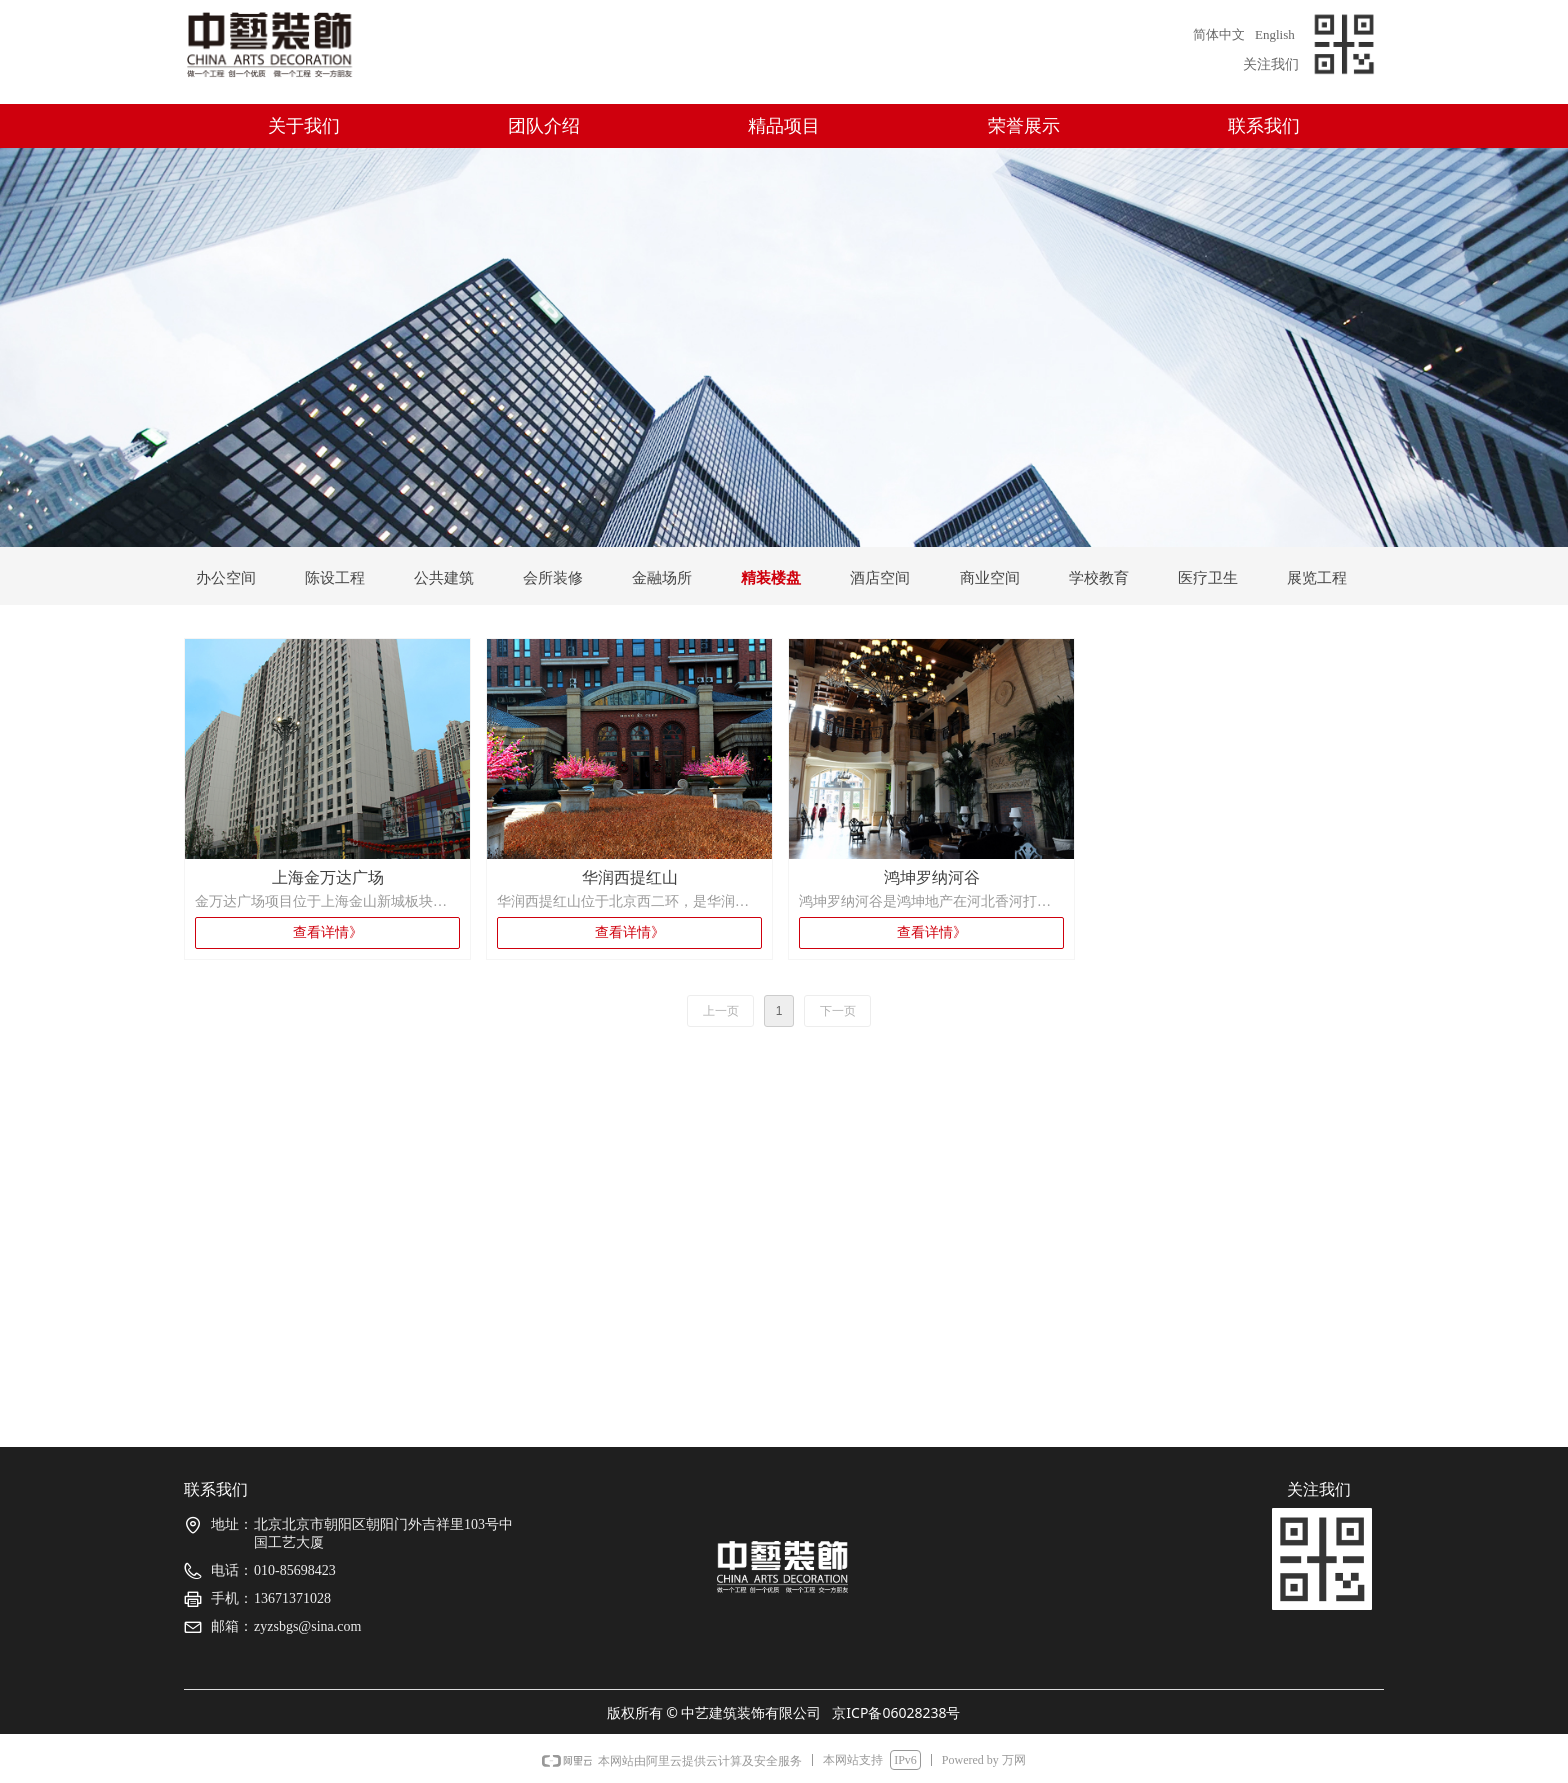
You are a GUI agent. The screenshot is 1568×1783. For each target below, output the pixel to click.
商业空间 (990, 578)
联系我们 (1264, 126)
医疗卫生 (1208, 578)
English (1275, 34)
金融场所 (662, 578)
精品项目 (784, 126)
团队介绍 (544, 126)
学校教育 (1099, 578)
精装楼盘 (771, 578)
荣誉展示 (1024, 126)
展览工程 (1317, 578)
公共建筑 (444, 578)
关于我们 (304, 126)
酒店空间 (880, 578)
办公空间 (226, 578)
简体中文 (1219, 34)
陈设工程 (335, 578)
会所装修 (553, 578)
